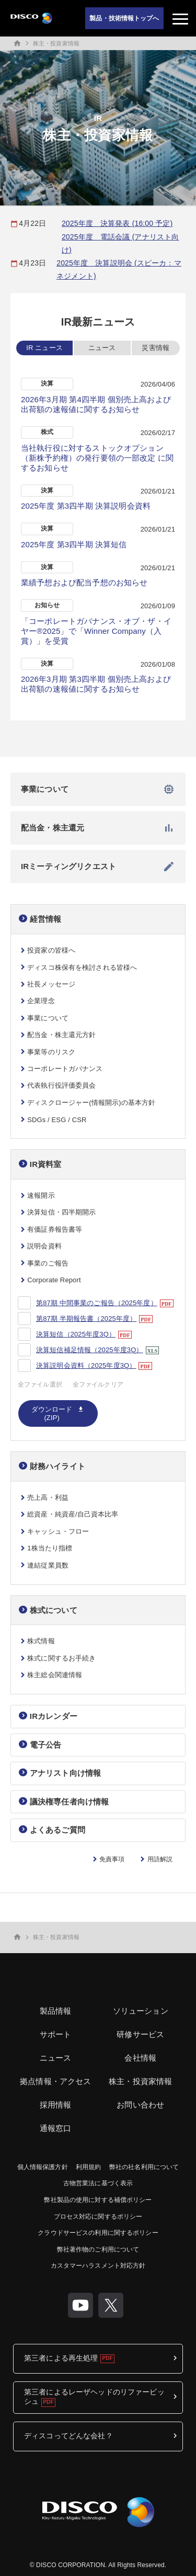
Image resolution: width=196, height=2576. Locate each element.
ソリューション (140, 2010)
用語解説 (159, 1859)
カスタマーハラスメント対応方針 (98, 2265)
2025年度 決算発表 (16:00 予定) (117, 223)
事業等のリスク (51, 1052)
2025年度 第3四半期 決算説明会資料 (86, 505)
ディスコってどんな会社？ (68, 2435)
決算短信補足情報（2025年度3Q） (89, 1350)
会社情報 (140, 2057)
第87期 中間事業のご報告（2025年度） (96, 1303)
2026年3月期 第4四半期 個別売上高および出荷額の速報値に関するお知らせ (96, 404)
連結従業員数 (47, 1565)
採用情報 (56, 2104)
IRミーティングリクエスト (98, 866)
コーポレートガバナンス (64, 1069)
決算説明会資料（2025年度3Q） (86, 1365)
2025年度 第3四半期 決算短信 (74, 544)
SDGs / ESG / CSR (56, 1120)
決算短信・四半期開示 (61, 1212)
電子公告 (46, 1744)
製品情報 (56, 2010)
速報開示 (41, 1195)
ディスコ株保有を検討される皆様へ (82, 967)
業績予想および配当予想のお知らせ (84, 582)
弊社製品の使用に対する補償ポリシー (98, 2200)
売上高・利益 (47, 1497)
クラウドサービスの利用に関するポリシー (98, 2232)
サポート (56, 2034)
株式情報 (41, 1641)
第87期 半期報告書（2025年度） (86, 1318)
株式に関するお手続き (61, 1658)
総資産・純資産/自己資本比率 (72, 1514)
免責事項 (111, 1859)
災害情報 (155, 348)
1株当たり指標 (49, 1548)
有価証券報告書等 (54, 1229)
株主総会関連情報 (54, 1675)
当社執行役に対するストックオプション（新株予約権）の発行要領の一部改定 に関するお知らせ (97, 457)
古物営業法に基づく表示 (98, 2183)
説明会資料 (44, 1246)
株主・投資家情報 (56, 43)
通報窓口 (56, 2128)
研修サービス (140, 2034)
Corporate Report (54, 1280)
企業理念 (41, 1001)
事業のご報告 (47, 1263)
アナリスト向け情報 (65, 1772)
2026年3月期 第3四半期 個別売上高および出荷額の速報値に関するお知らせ (96, 684)
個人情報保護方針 (42, 2167)
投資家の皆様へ (51, 950)
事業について (98, 789)
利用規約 (88, 2167)
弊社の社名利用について (144, 2167)
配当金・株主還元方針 (61, 1035)
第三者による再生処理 (61, 2358)
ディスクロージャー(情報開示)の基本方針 (91, 1102)
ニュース (102, 348)
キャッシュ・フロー (58, 1531)
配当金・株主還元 (98, 828)
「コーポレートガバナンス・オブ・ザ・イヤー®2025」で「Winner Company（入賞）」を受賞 (96, 631)
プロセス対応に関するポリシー (98, 2216)
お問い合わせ (140, 2104)
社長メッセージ (51, 984)
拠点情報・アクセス (55, 2081)
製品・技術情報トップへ (124, 18)
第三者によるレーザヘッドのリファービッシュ (94, 2396)
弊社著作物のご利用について (98, 2249)
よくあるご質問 (57, 1829)
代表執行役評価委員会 (61, 1085)
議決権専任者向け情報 (69, 1801)
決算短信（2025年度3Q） (76, 1334)
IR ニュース (44, 348)
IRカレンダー (53, 1716)
